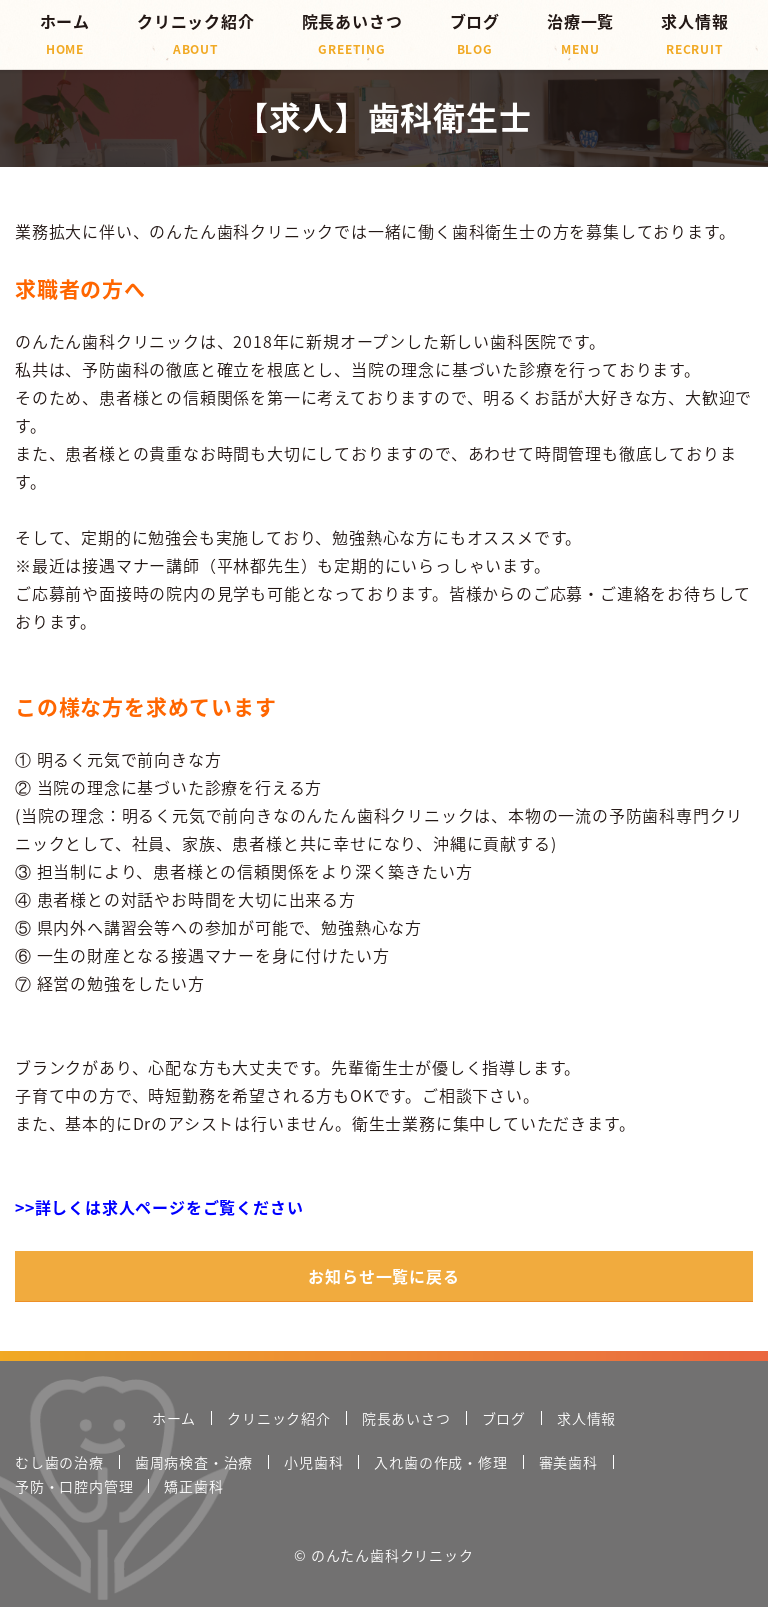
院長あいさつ (352, 33)
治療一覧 (580, 33)
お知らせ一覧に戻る (383, 1276)
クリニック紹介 (196, 33)
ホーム (65, 33)
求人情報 (694, 33)
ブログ (475, 33)
